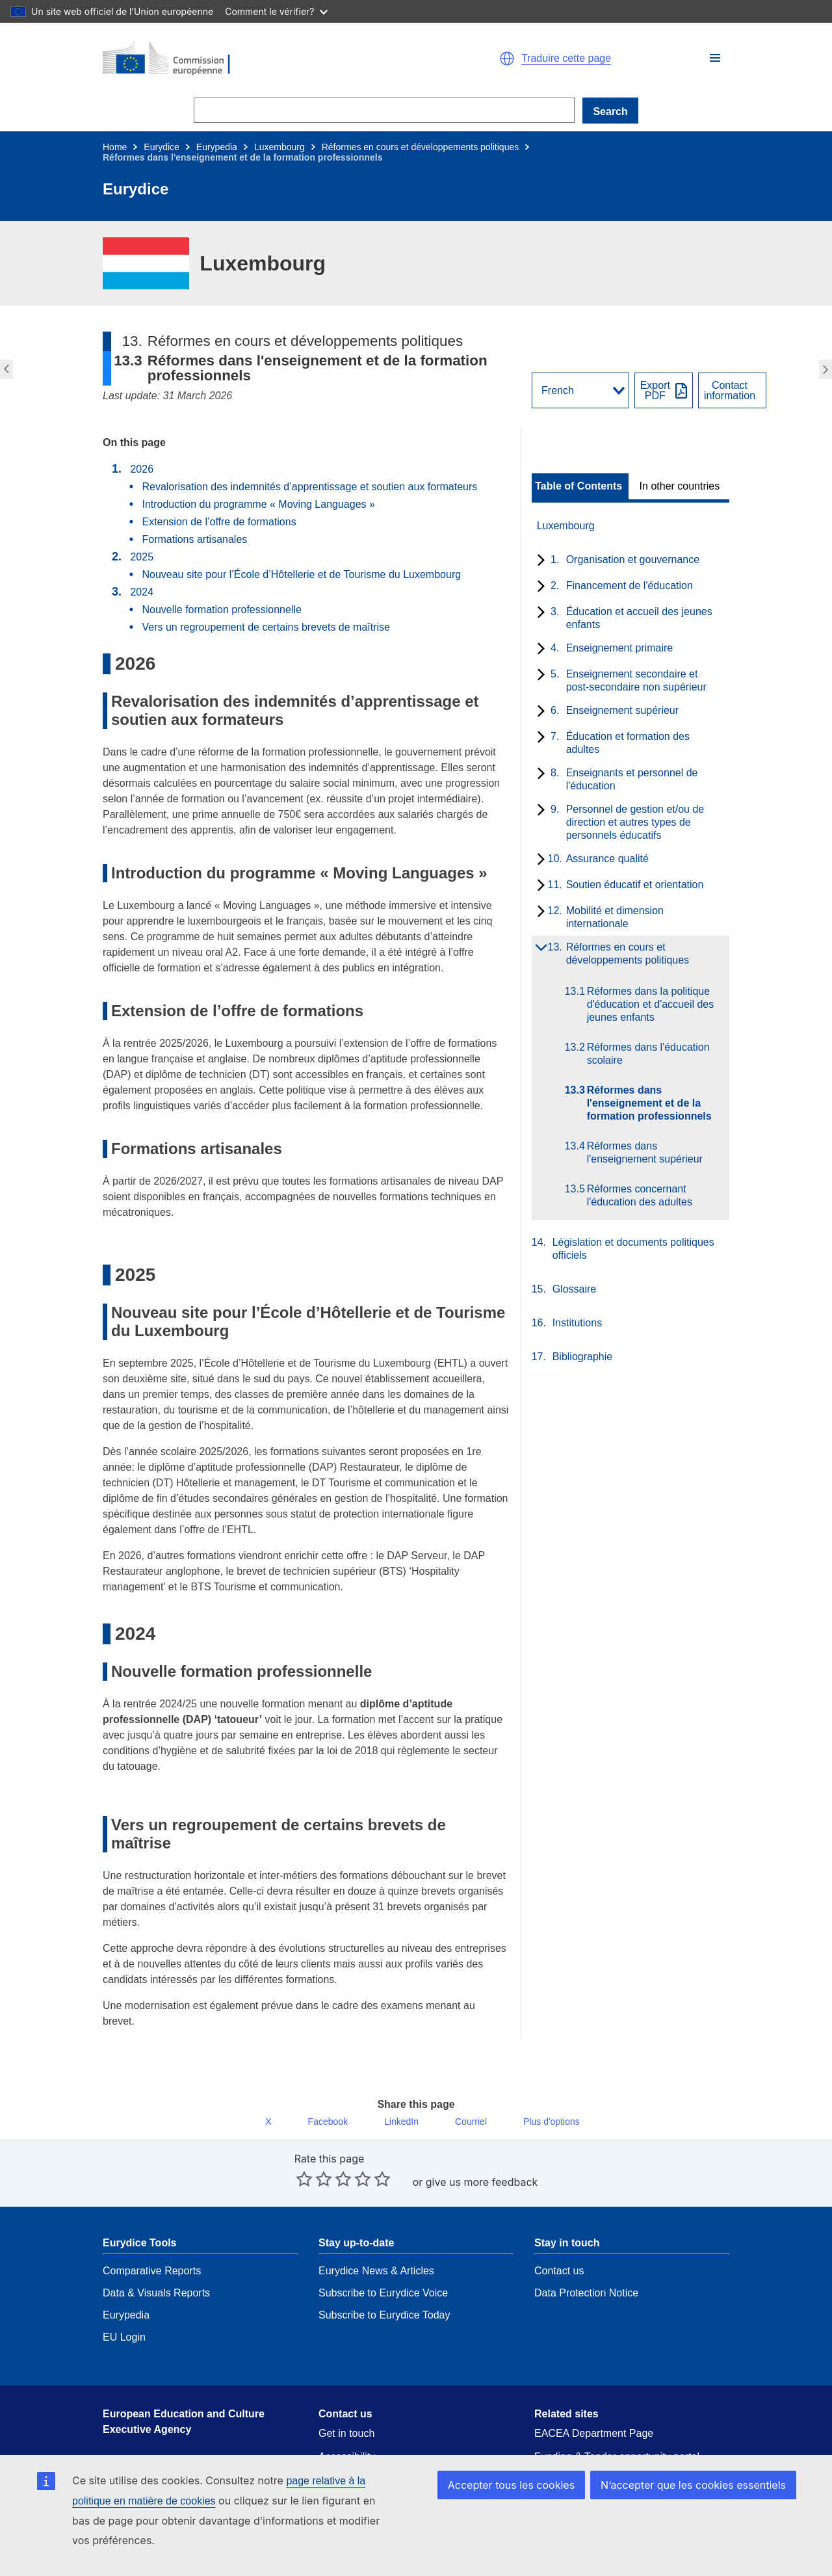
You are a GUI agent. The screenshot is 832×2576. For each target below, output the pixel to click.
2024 (141, 592)
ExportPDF (655, 390)
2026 (141, 469)
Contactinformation (729, 390)
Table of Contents (578, 486)
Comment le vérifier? (276, 11)
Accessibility (346, 2428)
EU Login (124, 2308)
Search (610, 111)
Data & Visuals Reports (156, 2264)
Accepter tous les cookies (527, 2504)
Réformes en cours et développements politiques (420, 147)
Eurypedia (216, 147)
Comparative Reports (152, 2242)
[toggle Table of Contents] (580, 486)
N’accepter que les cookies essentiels (699, 2504)
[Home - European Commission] (253, 58)
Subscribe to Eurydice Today (384, 2286)
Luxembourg (279, 147)
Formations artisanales (194, 539)
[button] (715, 58)
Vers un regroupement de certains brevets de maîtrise (266, 627)
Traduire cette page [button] (566, 58)
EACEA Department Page (593, 2404)
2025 (141, 556)
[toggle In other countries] (680, 486)
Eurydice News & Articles (376, 2242)
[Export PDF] (663, 390)
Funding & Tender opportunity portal (616, 2428)
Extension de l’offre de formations (219, 521)
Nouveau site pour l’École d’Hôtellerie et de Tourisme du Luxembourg (301, 574)
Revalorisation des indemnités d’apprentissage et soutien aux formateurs (309, 486)
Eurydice (161, 147)
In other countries (680, 486)
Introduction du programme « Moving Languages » (258, 504)
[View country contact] (732, 390)
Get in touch (346, 2404)
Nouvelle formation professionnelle (223, 609)
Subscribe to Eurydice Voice (383, 2264)
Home (115, 147)
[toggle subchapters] (538, 561)
